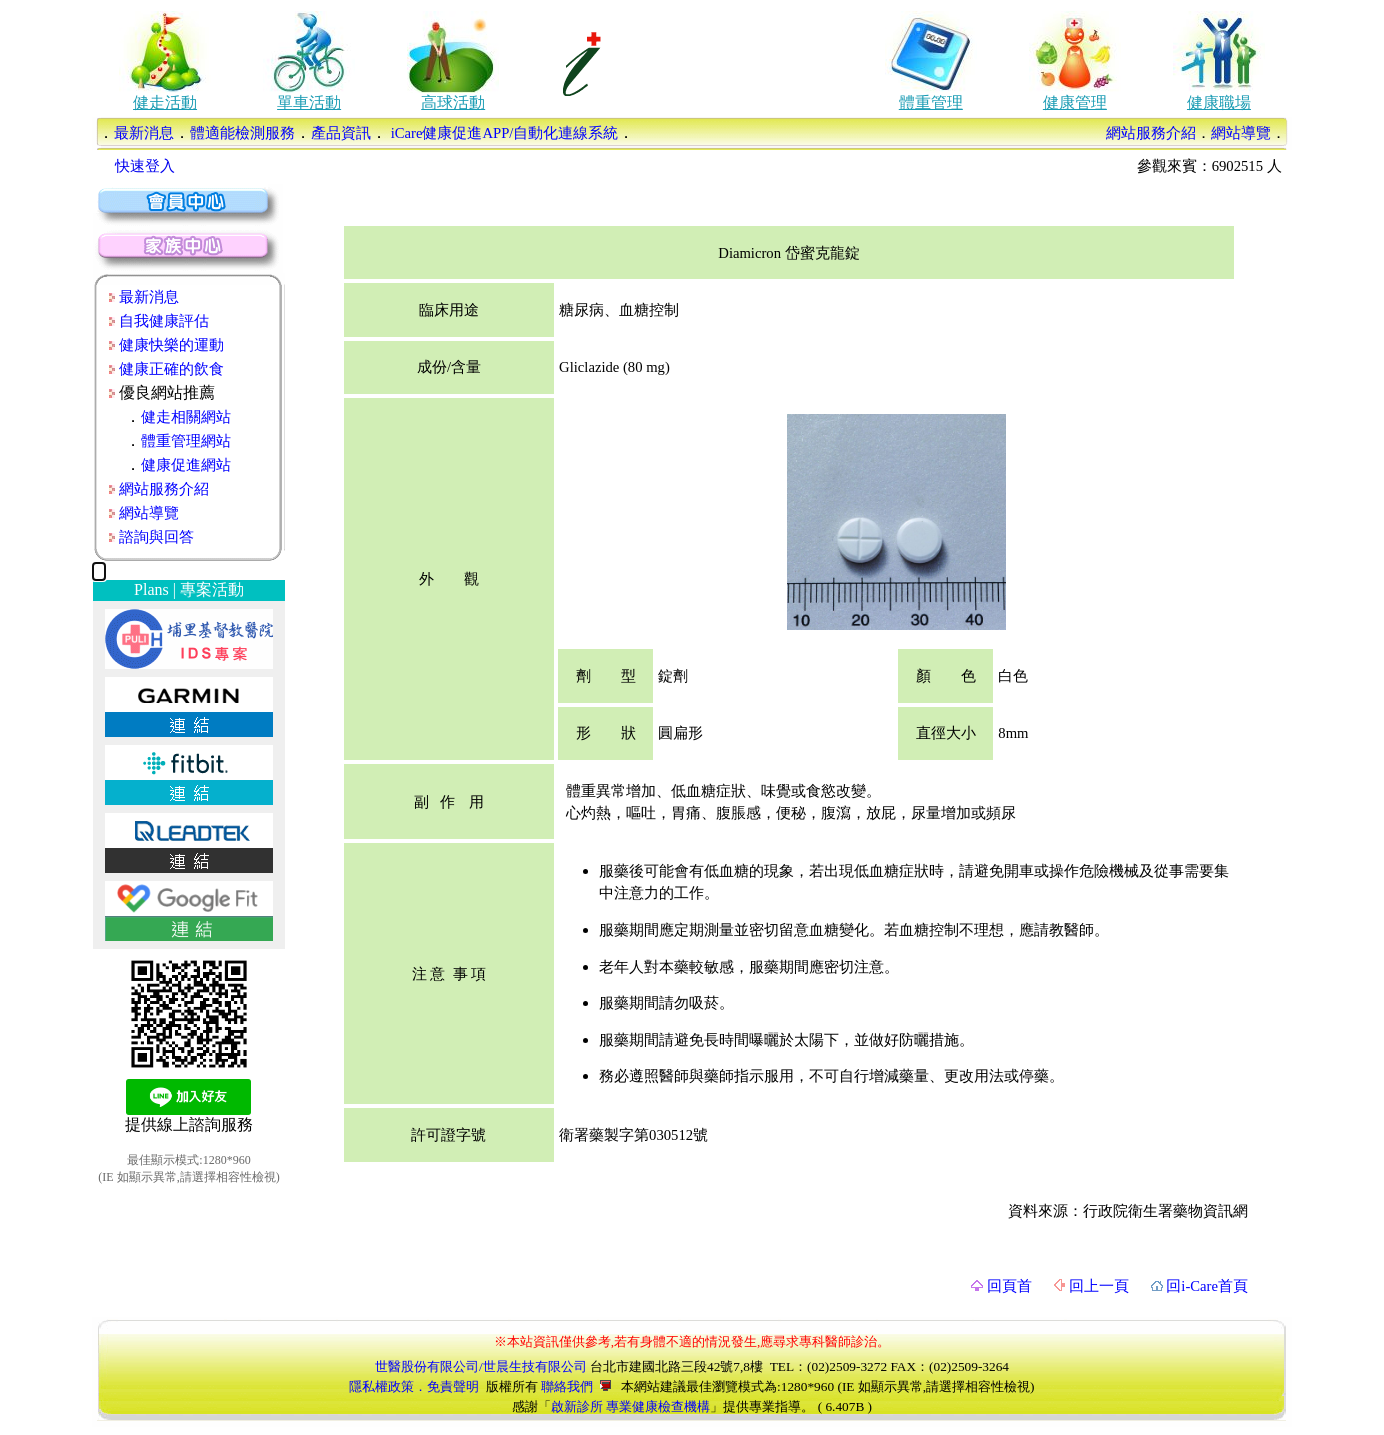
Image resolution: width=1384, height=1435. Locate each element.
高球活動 (453, 102)
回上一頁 (1091, 1286)
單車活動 (309, 102)
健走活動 (165, 102)
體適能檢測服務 (242, 133)
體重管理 (931, 102)
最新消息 (144, 133)
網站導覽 (1241, 133)
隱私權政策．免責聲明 (414, 1386)
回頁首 (1001, 1286)
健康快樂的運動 (171, 345)
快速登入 (145, 166)
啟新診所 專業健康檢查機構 (630, 1406)
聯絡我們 (576, 1386)
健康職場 (1219, 102)
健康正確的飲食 (171, 369)
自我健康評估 (164, 321)
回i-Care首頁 (1199, 1286)
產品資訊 (341, 133)
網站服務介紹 (1151, 133)
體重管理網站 (186, 441)
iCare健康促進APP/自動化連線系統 (502, 133)
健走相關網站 (186, 417)
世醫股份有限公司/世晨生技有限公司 (481, 1366)
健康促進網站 (186, 465)
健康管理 (1075, 102)
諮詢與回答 (156, 537)
